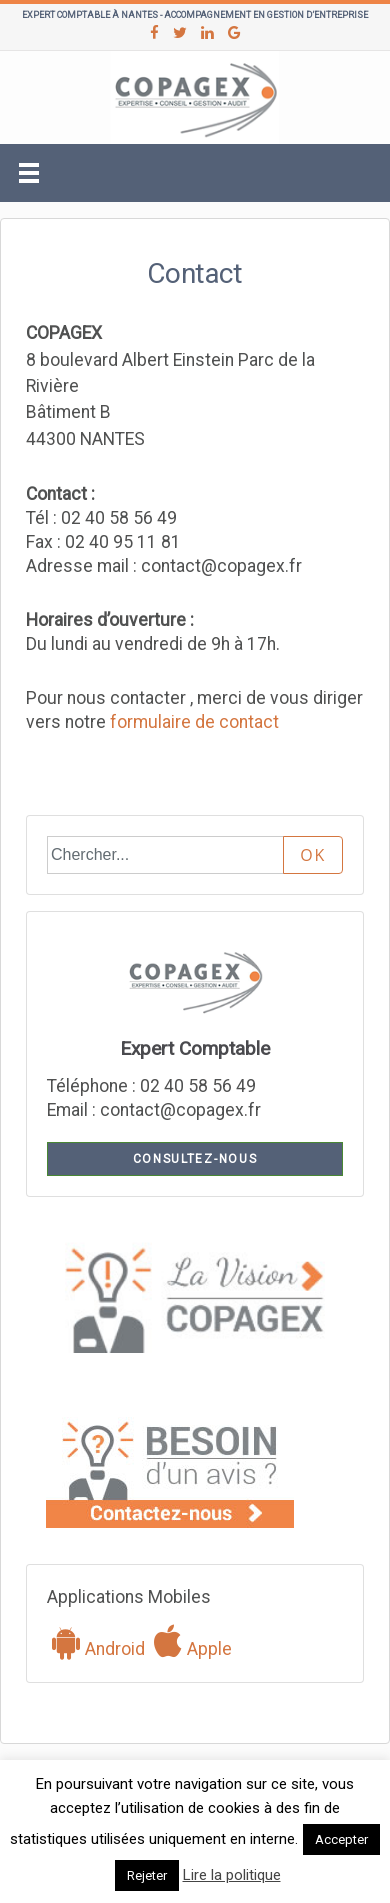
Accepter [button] (341, 1839)
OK (313, 855)
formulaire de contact (194, 722)
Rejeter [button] (147, 1875)
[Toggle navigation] (29, 173)
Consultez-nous (195, 1159)
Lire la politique (232, 1875)
